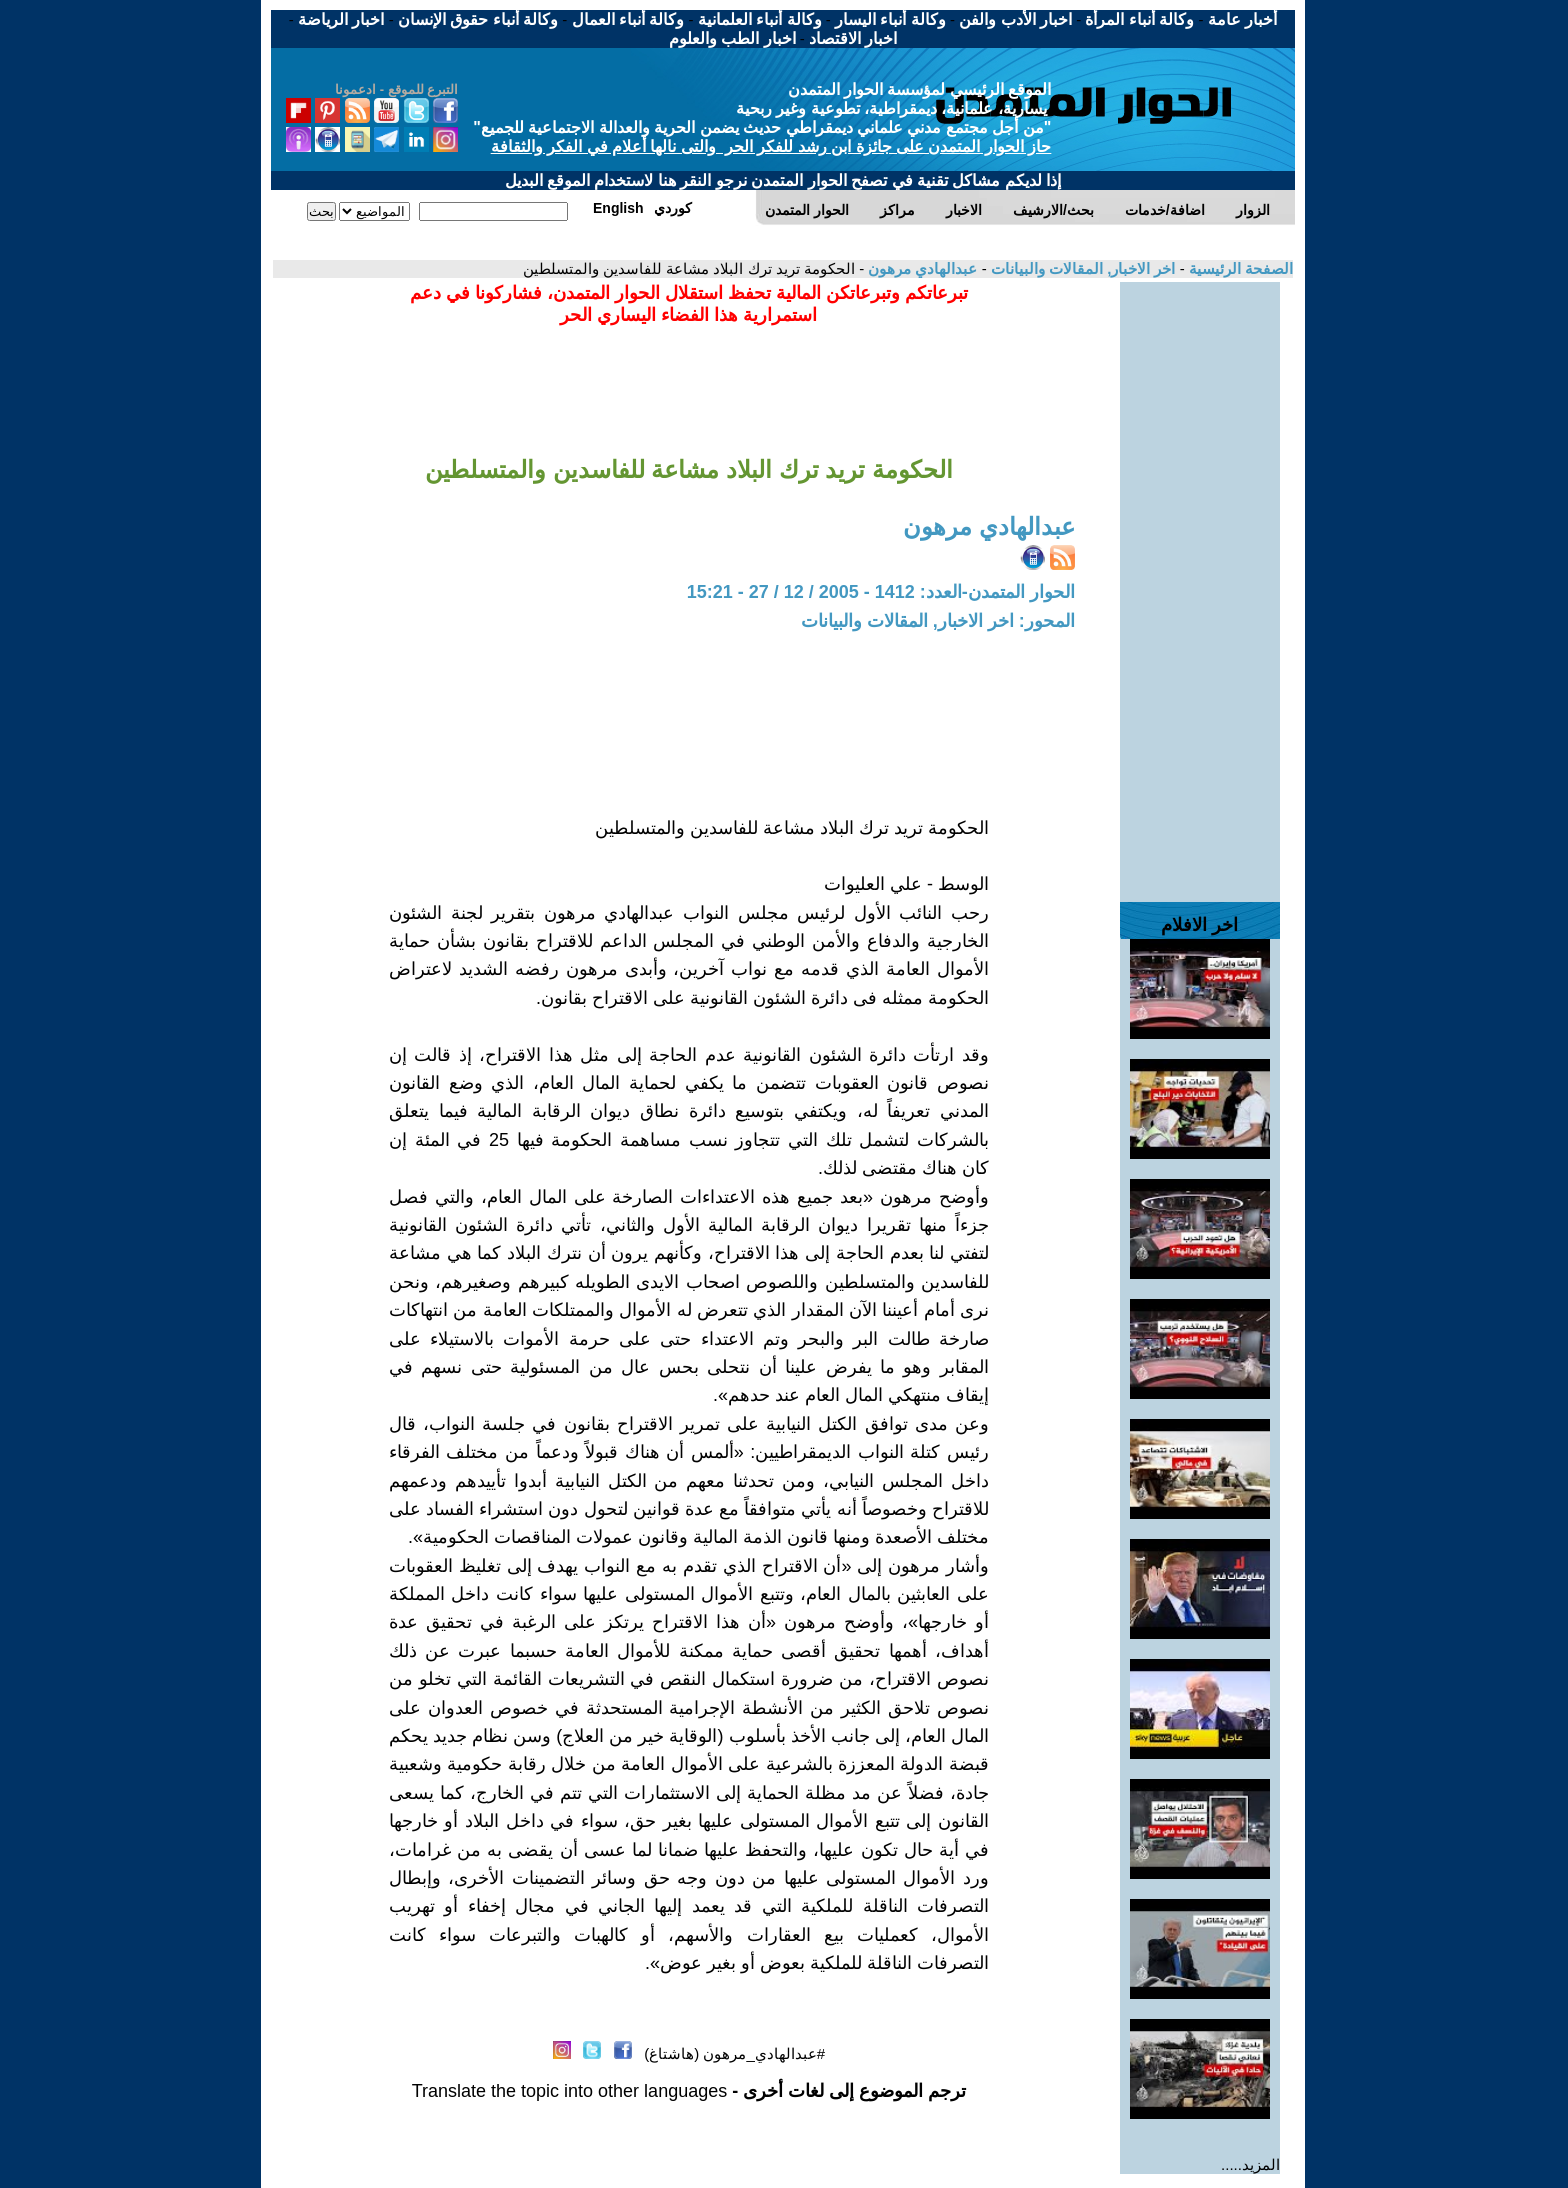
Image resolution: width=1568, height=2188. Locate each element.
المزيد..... (1250, 2164)
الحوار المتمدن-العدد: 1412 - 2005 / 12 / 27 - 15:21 (881, 592)
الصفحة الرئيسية (1239, 268)
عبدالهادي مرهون (920, 268)
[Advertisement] (1200, 582)
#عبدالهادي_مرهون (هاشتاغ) (734, 2053)
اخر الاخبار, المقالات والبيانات (1081, 268)
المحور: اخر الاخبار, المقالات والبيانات (938, 621)
